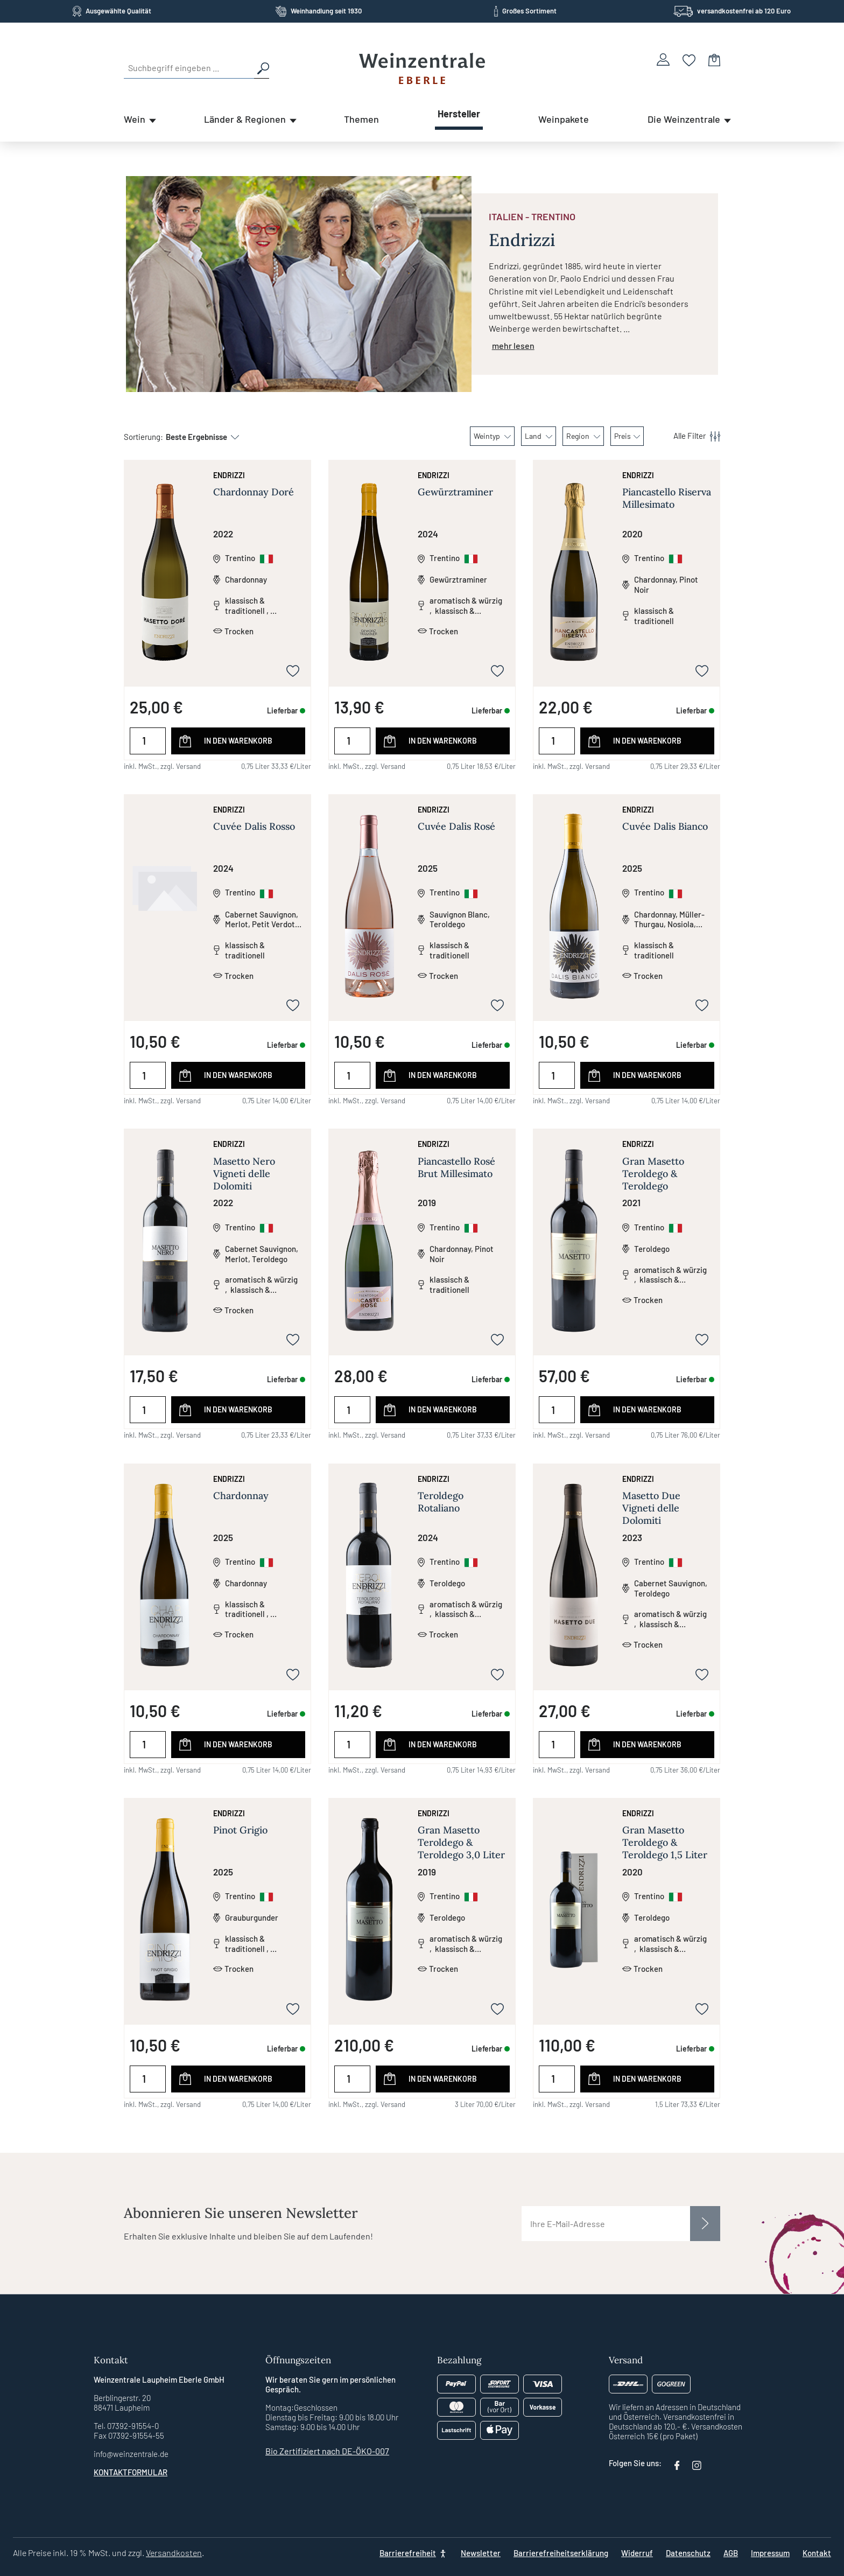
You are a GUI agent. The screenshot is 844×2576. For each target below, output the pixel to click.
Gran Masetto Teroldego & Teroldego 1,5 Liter (664, 1842)
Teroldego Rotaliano (440, 1501)
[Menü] (690, 436)
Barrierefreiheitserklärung (561, 2553)
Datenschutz (688, 2553)
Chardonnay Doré (253, 492)
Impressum (770, 2553)
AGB (730, 2553)
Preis (627, 435)
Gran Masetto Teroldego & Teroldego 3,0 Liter (461, 1842)
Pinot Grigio (240, 1830)
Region (583, 435)
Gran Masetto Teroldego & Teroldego (653, 1173)
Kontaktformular (130, 2472)
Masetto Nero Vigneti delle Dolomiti (244, 1173)
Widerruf (637, 2553)
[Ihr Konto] (663, 59)
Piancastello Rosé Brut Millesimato (456, 1167)
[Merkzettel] (689, 59)
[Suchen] (261, 68)
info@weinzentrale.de (131, 2454)
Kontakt (817, 2553)
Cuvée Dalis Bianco (665, 826)
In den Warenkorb (238, 740)
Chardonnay (241, 1495)
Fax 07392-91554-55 (129, 2435)
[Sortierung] (197, 437)
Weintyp (492, 435)
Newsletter (481, 2553)
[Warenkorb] (714, 59)
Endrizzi (229, 475)
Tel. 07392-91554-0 (126, 2426)
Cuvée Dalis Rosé (456, 826)
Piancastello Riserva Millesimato (666, 498)
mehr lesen (513, 345)
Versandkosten (174, 2552)
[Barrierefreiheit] (413, 2553)
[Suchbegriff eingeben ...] (189, 68)
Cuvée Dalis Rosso (254, 826)
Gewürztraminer (455, 492)
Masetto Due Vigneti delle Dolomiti (651, 1508)
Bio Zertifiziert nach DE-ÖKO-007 (327, 2451)
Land (538, 435)
